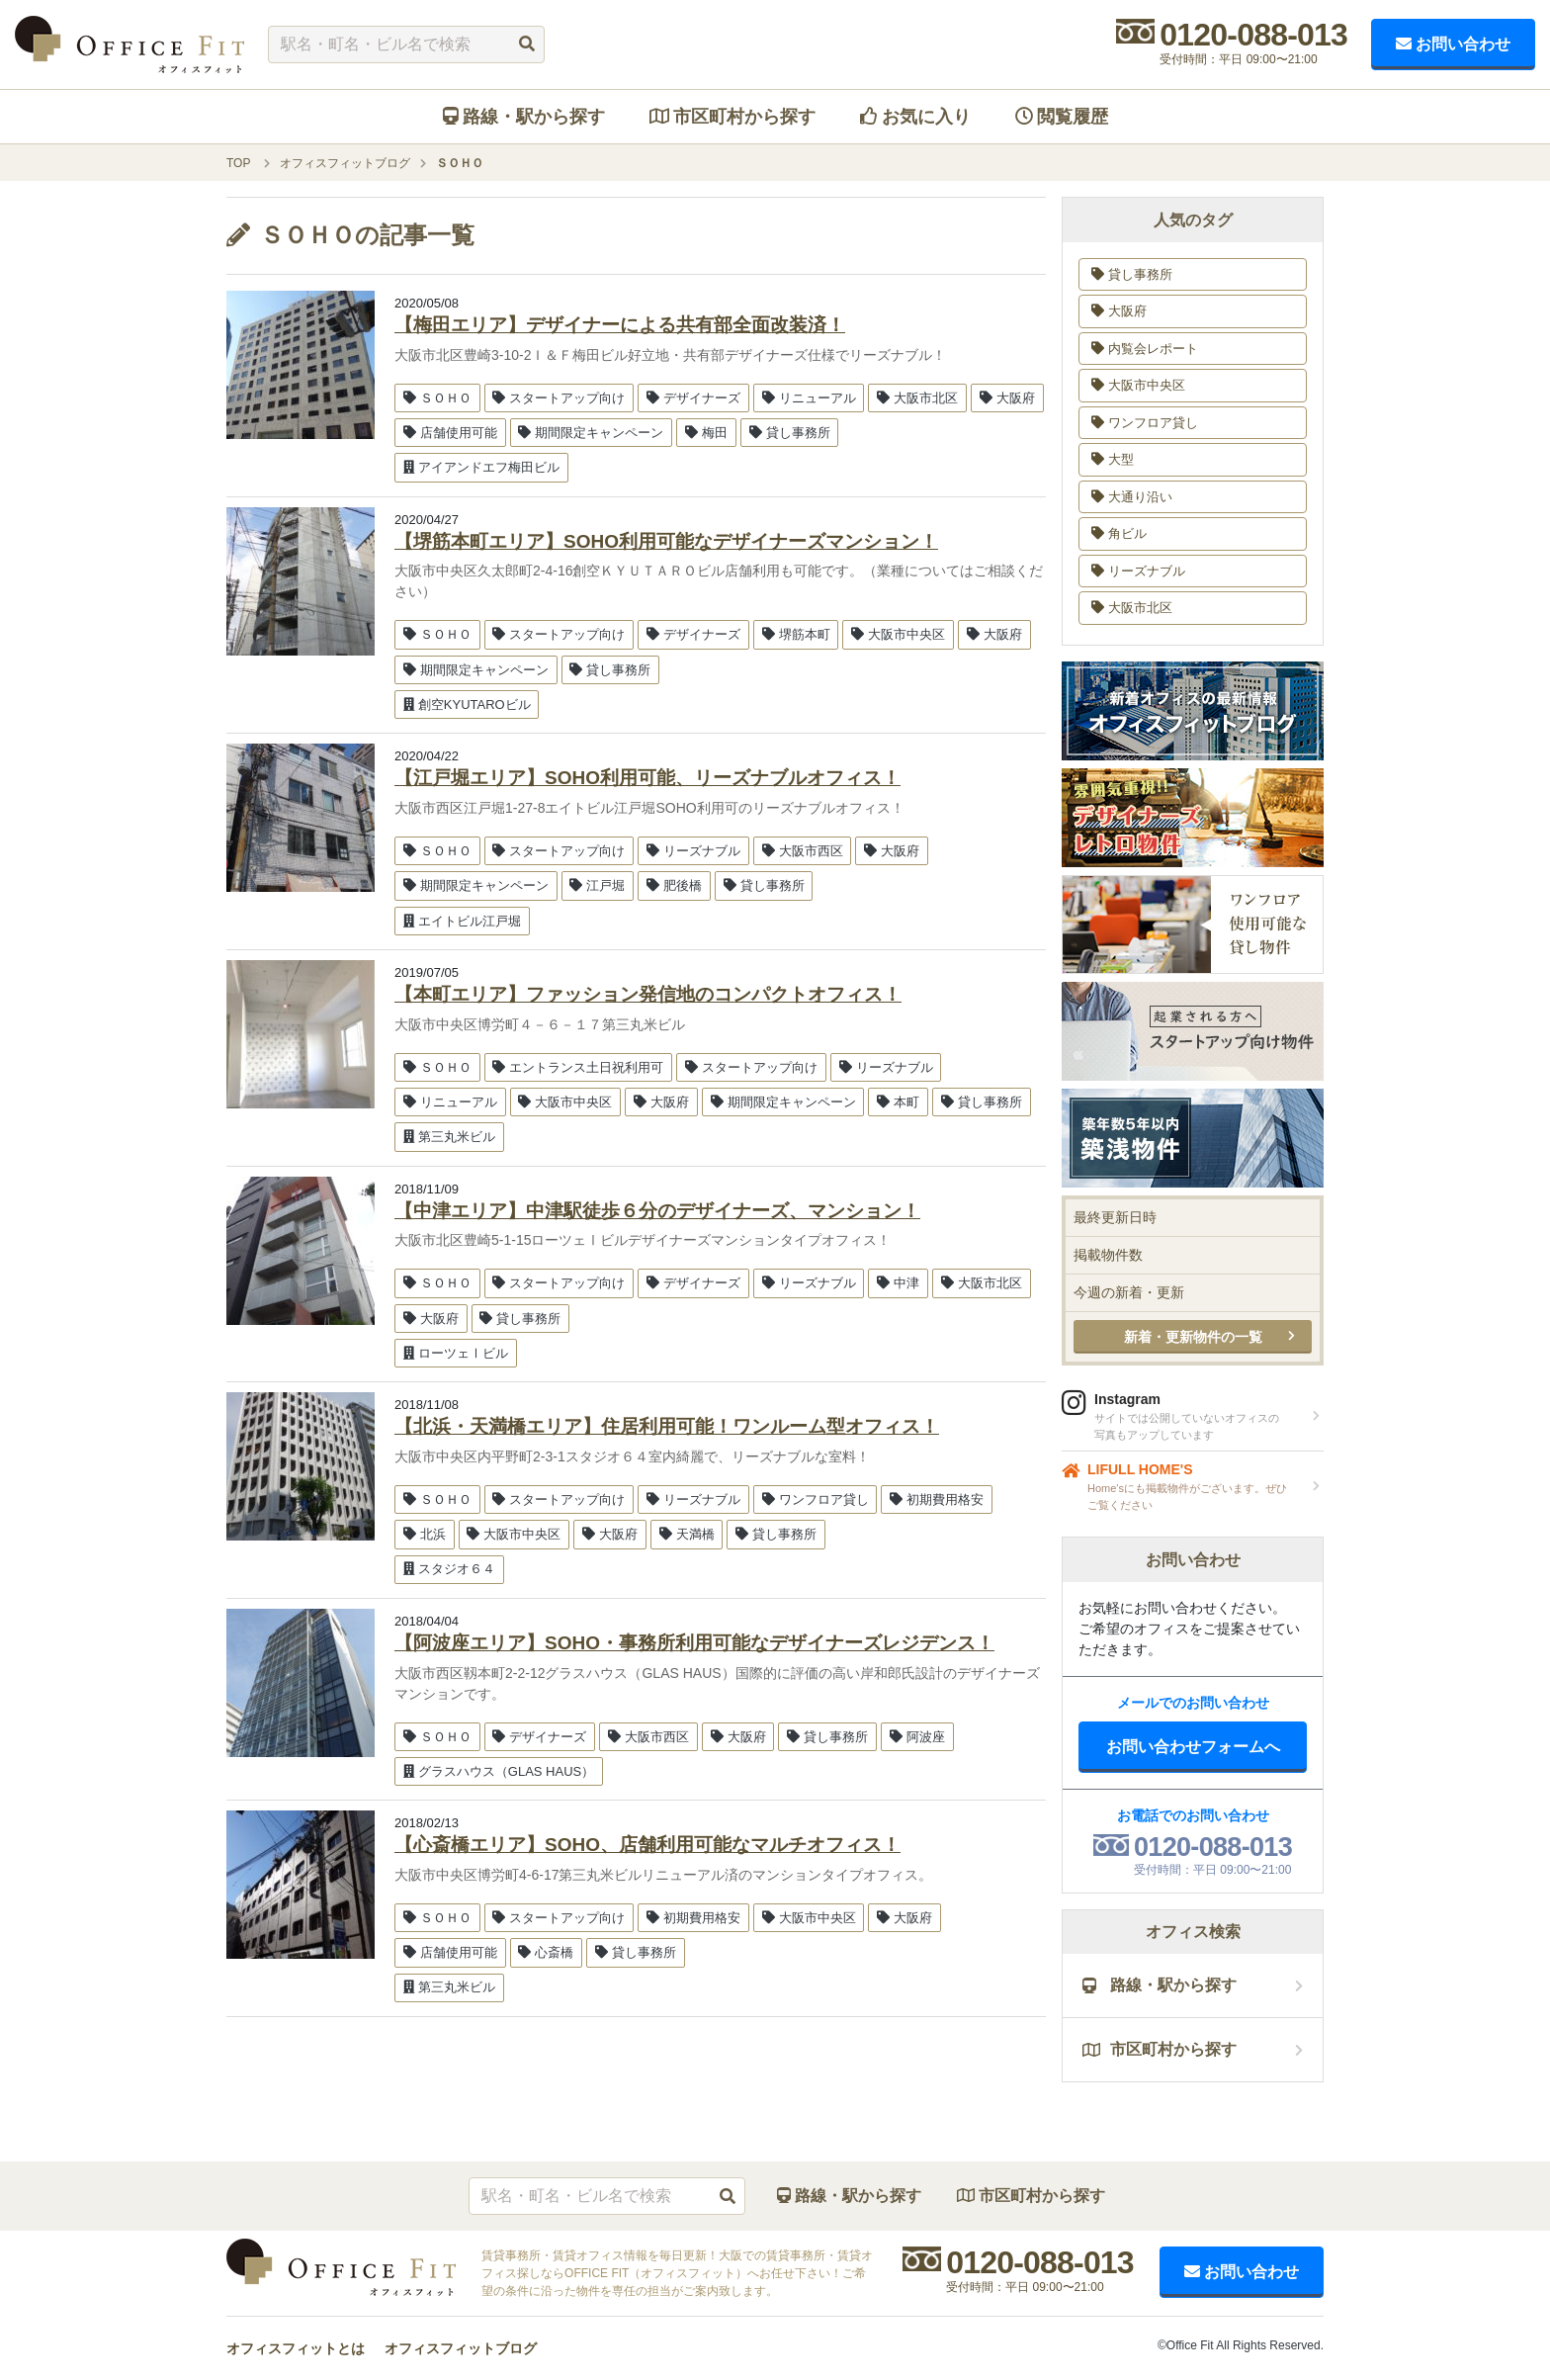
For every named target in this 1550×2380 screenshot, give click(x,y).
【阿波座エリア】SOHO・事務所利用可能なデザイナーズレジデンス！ (694, 1642)
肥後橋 (674, 885)
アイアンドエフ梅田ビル (481, 467)
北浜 (424, 1534)
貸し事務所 (789, 432)
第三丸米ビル (449, 1136)
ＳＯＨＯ (437, 398)
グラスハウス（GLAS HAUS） (498, 1771)
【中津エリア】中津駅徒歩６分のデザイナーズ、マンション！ (657, 1210)
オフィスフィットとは (295, 2348)
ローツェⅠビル (455, 1353)
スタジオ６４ (449, 1568)
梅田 (706, 432)
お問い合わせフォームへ (1193, 1746)
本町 (898, 1102)
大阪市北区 (917, 398)
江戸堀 (597, 885)
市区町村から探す (732, 117)
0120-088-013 (1253, 34)
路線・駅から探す (524, 117)
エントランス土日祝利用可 (577, 1067)
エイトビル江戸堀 (462, 921)
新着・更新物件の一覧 (1193, 1337)
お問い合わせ (1453, 44)
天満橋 (687, 1534)
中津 (898, 1283)
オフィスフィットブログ (461, 2348)
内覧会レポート (1144, 348)
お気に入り (915, 117)
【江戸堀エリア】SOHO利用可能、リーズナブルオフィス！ (647, 777)
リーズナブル (693, 850)
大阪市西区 (802, 850)
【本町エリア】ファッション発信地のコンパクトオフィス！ (648, 994)
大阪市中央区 (898, 634)
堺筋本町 (796, 634)
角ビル (1119, 533)
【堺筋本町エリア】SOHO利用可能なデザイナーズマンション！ (666, 541)
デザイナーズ (693, 398)
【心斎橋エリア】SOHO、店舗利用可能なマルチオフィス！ (647, 1844)
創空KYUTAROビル (467, 704)
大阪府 (1007, 398)
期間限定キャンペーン (590, 432)
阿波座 (917, 1736)
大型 (1112, 459)
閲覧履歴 (1061, 117)
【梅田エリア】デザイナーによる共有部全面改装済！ (619, 324)
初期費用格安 (937, 1499)
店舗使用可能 (450, 432)
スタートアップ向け (558, 398)
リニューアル (809, 398)
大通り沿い (1131, 496)
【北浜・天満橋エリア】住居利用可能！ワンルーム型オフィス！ (666, 1426)
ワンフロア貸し (815, 1499)
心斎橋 (545, 1952)
